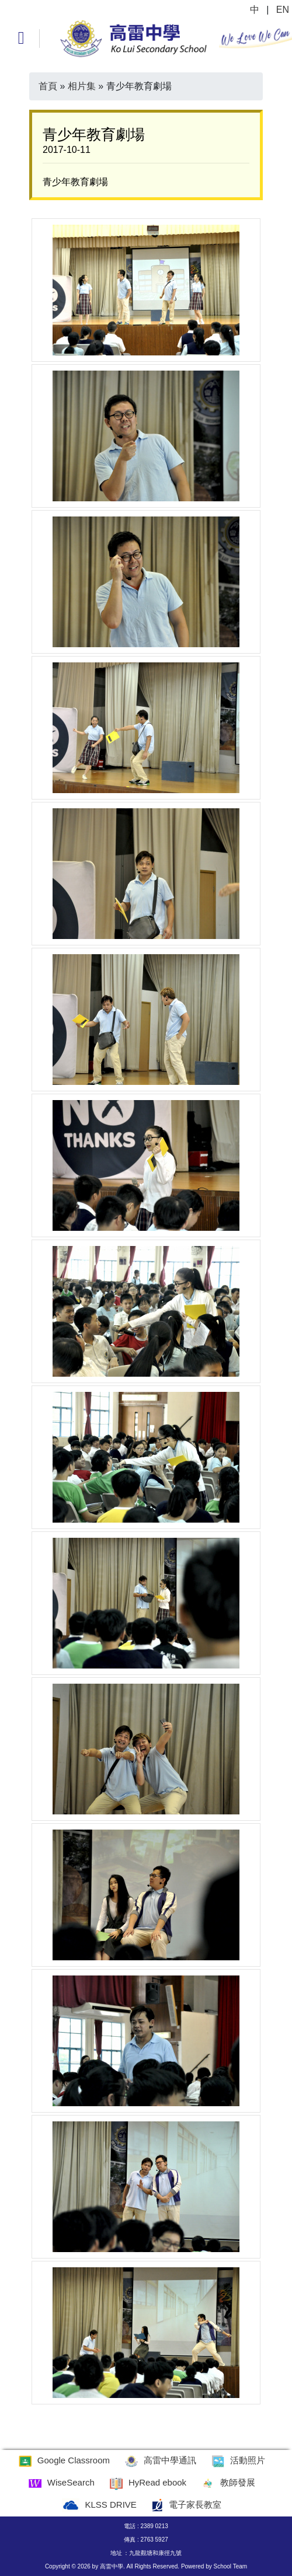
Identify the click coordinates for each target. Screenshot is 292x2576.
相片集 (82, 86)
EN (282, 10)
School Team (230, 2566)
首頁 (48, 86)
